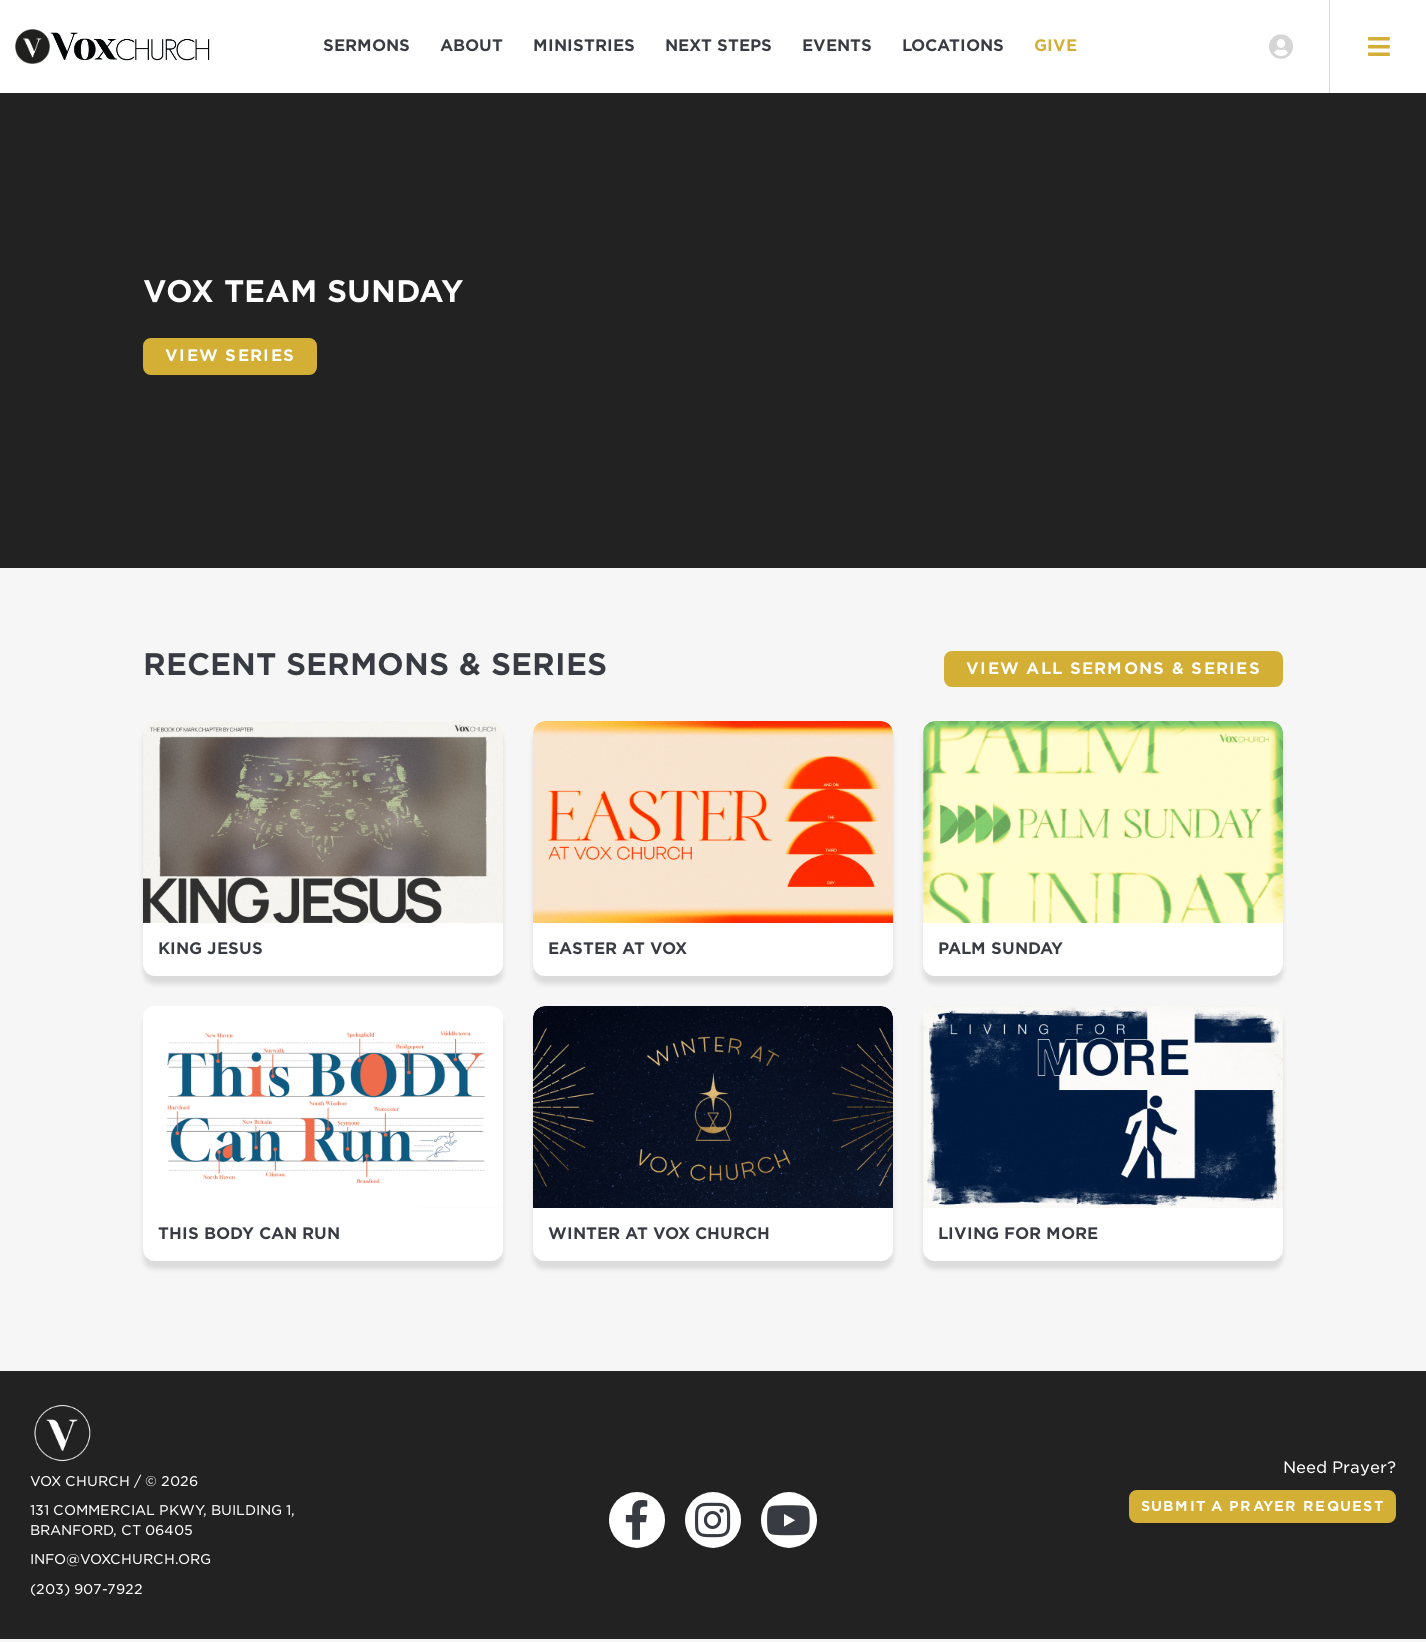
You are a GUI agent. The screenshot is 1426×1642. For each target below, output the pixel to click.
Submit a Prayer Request (1260, 1509)
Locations (953, 47)
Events (837, 47)
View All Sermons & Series (1113, 670)
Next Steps (718, 47)
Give (1055, 47)
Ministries (584, 47)
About (471, 47)
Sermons (366, 47)
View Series (230, 358)
